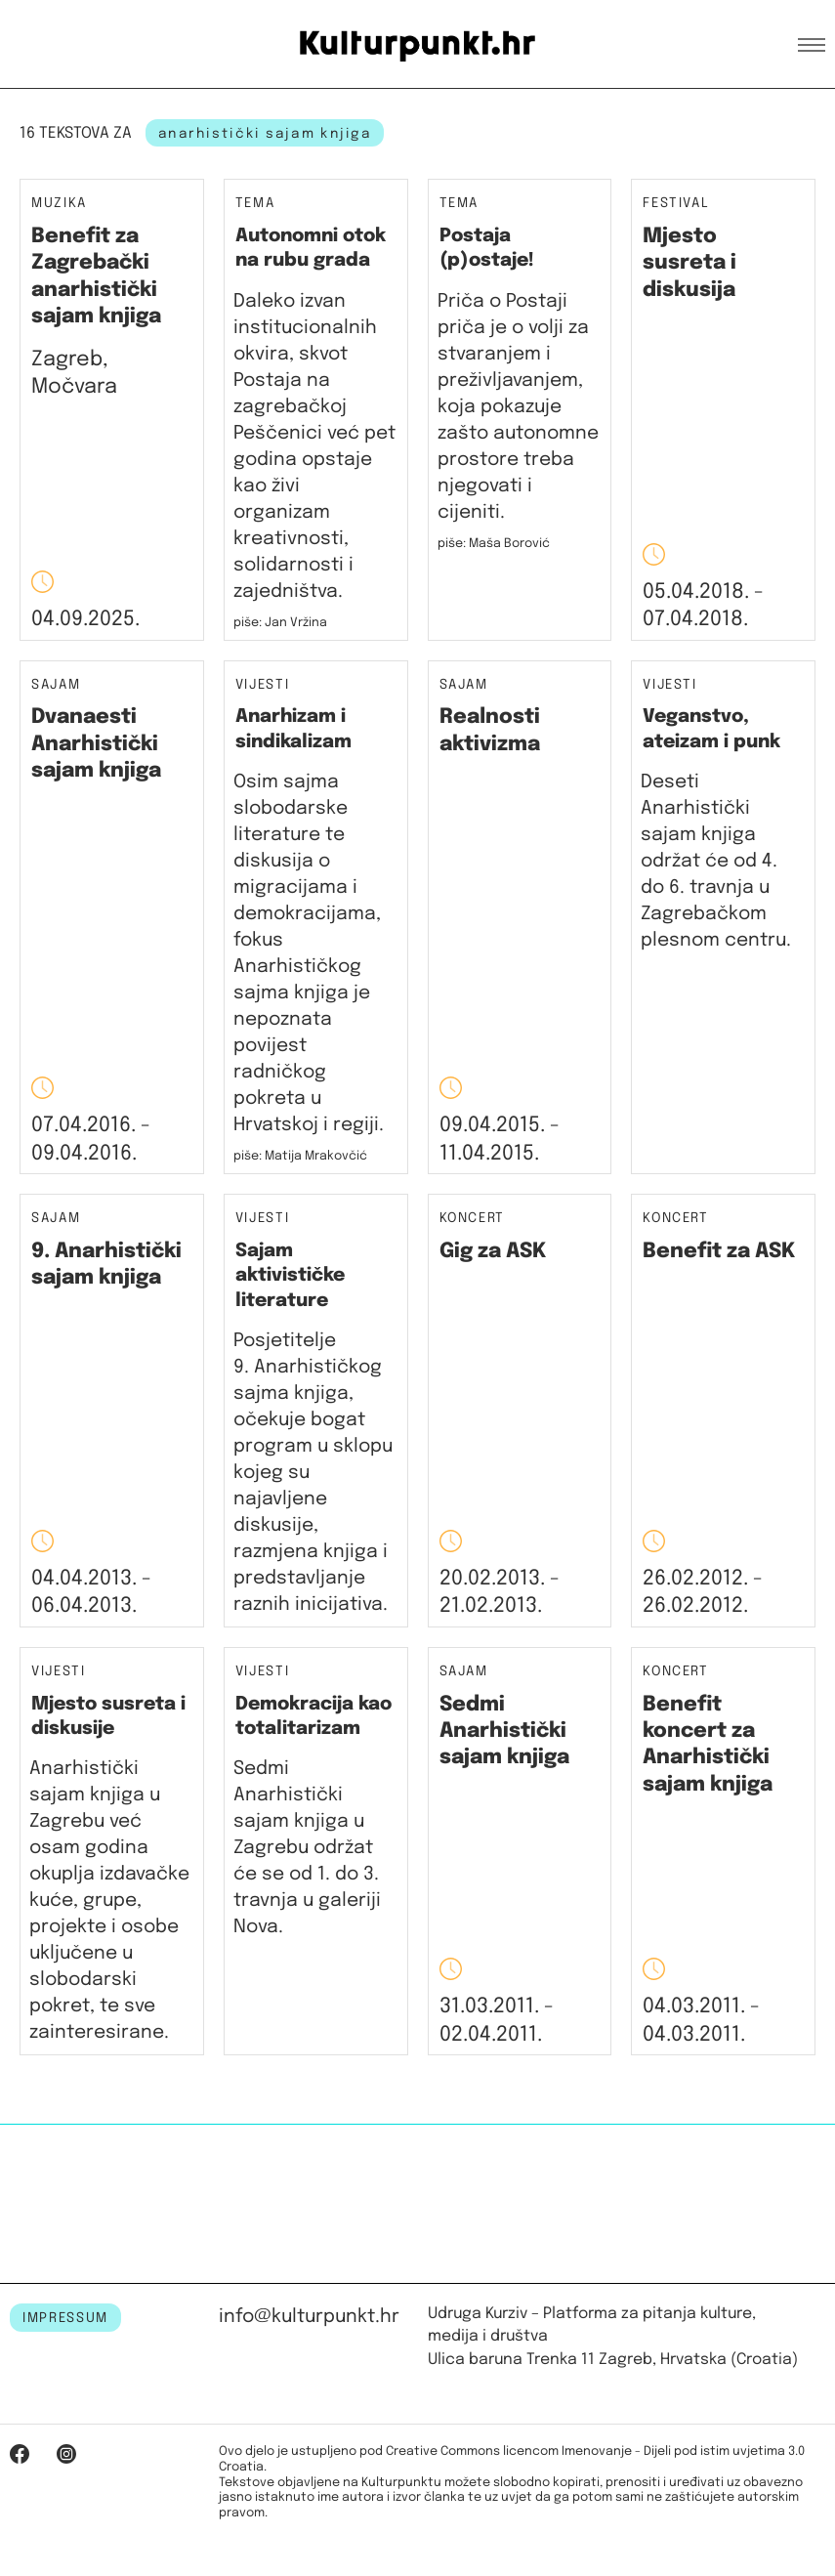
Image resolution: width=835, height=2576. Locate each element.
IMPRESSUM (65, 2318)
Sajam (55, 685)
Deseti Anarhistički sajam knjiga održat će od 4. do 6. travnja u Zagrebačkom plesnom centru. (716, 861)
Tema (255, 203)
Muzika (59, 203)
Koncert (472, 1218)
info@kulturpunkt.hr (309, 2316)
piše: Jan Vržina (280, 622)
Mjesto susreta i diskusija (689, 263)
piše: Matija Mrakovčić (300, 1156)
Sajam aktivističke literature (290, 1276)
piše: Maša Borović (494, 543)
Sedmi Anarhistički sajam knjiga (504, 1731)
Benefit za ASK (719, 1251)
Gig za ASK (492, 1251)
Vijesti (262, 685)
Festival (676, 203)
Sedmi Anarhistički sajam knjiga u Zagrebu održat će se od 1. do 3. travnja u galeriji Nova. (307, 1847)
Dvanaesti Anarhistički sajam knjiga (96, 743)
